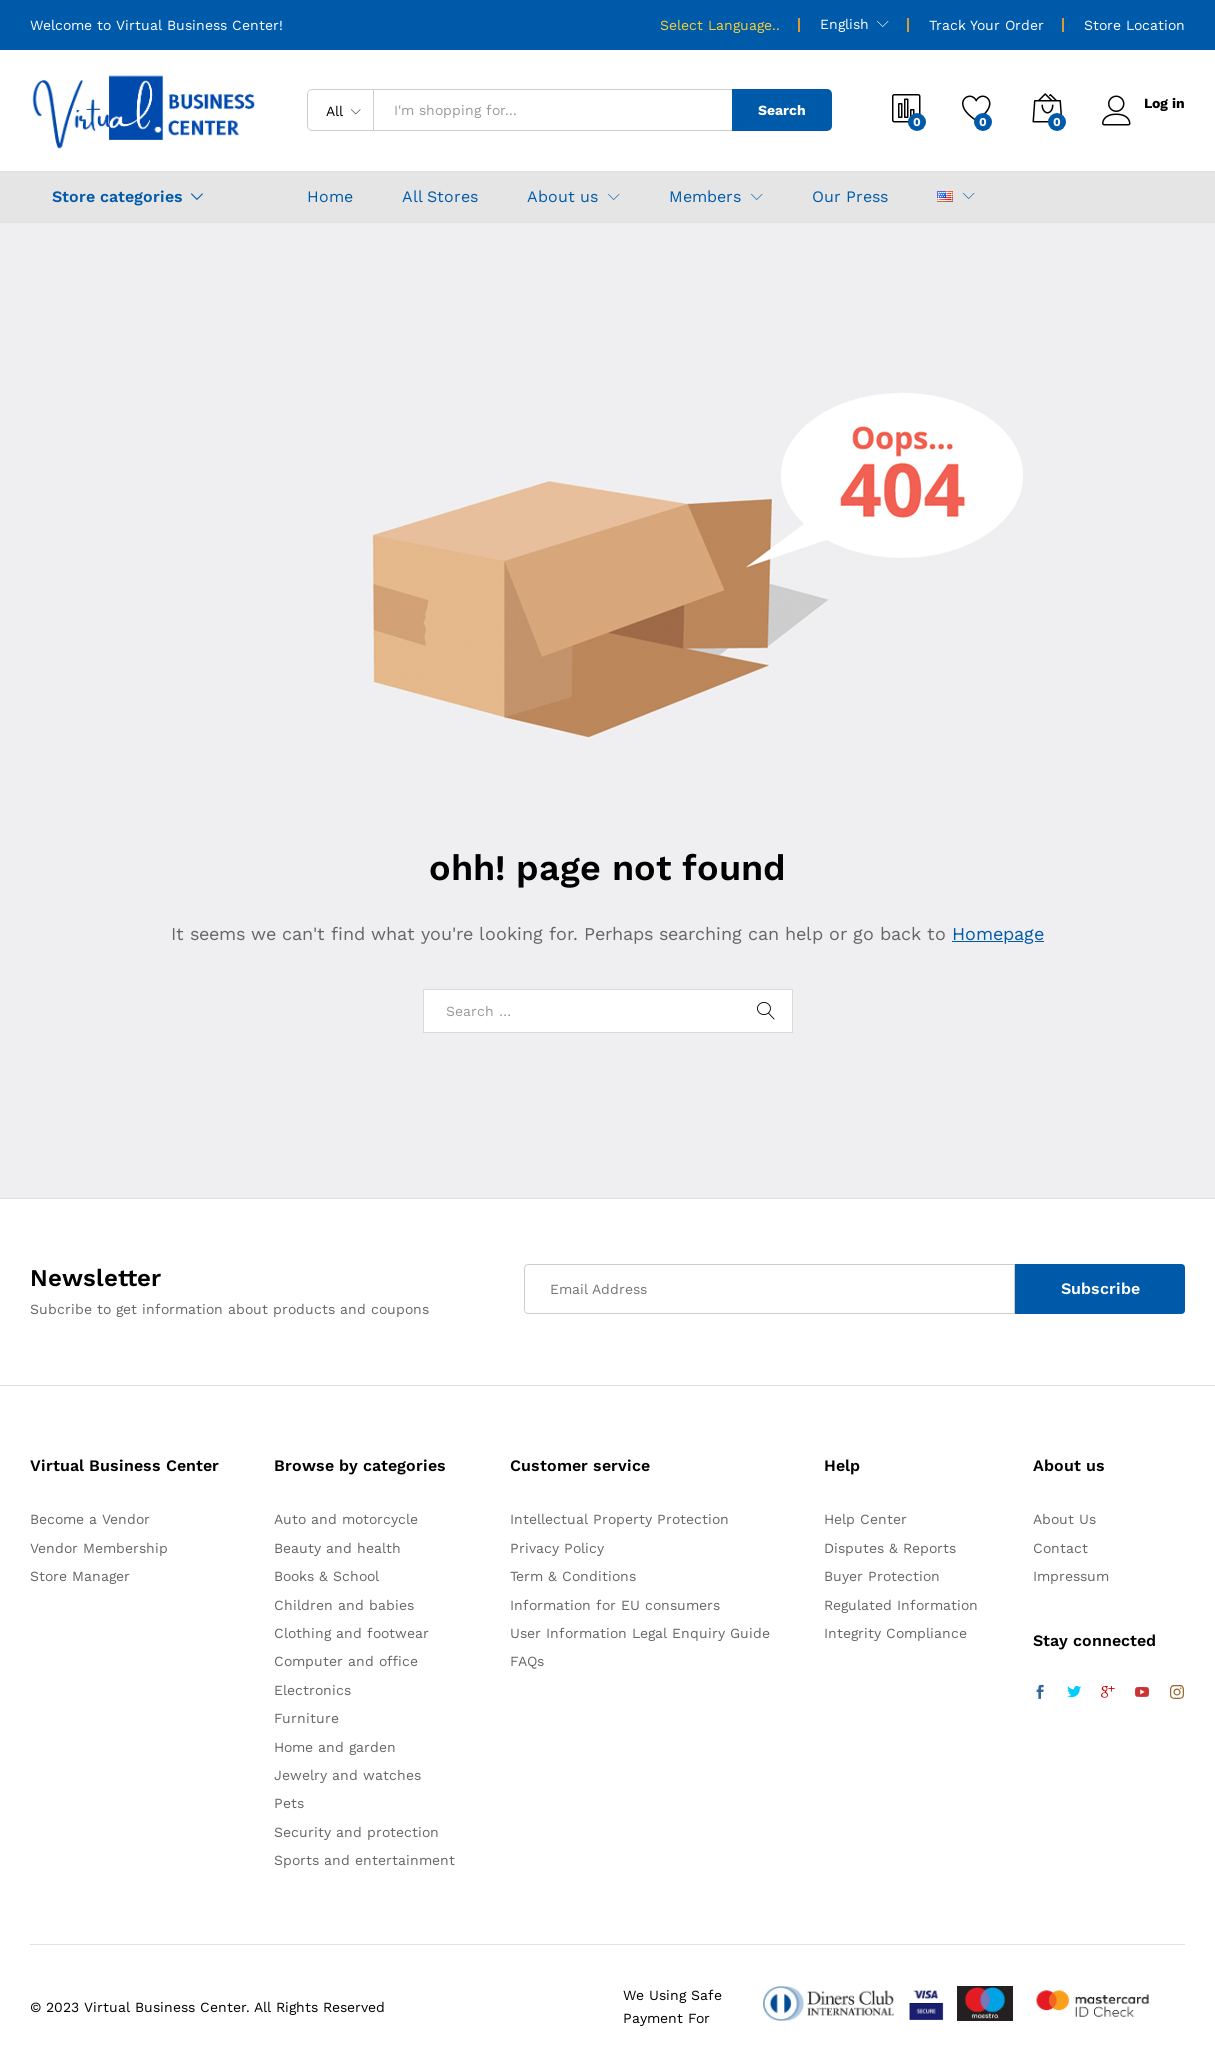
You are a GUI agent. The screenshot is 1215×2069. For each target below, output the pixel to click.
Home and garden (335, 1747)
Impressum (1071, 1576)
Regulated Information (901, 1605)
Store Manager (80, 1576)
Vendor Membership (99, 1548)
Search (782, 110)
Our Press (850, 197)
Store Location (1134, 25)
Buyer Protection (882, 1576)
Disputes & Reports (890, 1548)
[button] (945, 196)
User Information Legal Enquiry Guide (640, 1633)
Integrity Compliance (895, 1633)
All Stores (440, 197)
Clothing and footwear (351, 1633)
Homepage (998, 933)
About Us (1064, 1519)
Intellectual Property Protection (619, 1519)
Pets (289, 1803)
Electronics (312, 1690)
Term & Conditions (573, 1576)
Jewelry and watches (347, 1775)
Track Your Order (986, 25)
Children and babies (344, 1605)
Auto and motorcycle (346, 1519)
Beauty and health (337, 1548)
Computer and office (346, 1661)
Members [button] (705, 197)
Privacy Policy (557, 1548)
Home (330, 197)
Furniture (306, 1718)
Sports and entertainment (364, 1860)
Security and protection (356, 1832)
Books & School (326, 1576)
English (844, 24)
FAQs (527, 1661)
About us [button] (562, 197)
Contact (1060, 1548)
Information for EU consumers (615, 1605)
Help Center (865, 1519)
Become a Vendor (90, 1519)
